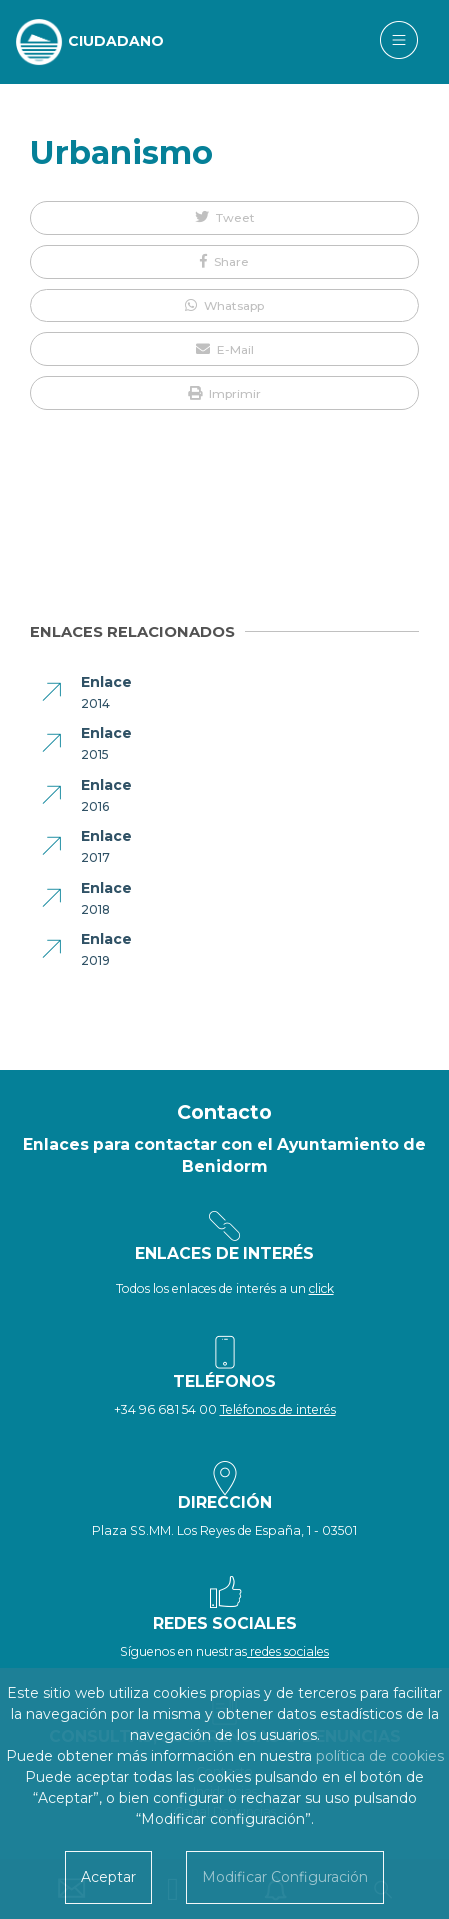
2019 (95, 960)
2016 (95, 806)
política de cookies (380, 1756)
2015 (95, 754)
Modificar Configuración (285, 1877)
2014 (95, 703)
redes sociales (288, 1651)
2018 (95, 909)
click (321, 1288)
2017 (95, 857)
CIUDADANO (116, 41)
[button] (224, 218)
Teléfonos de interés (278, 1409)
